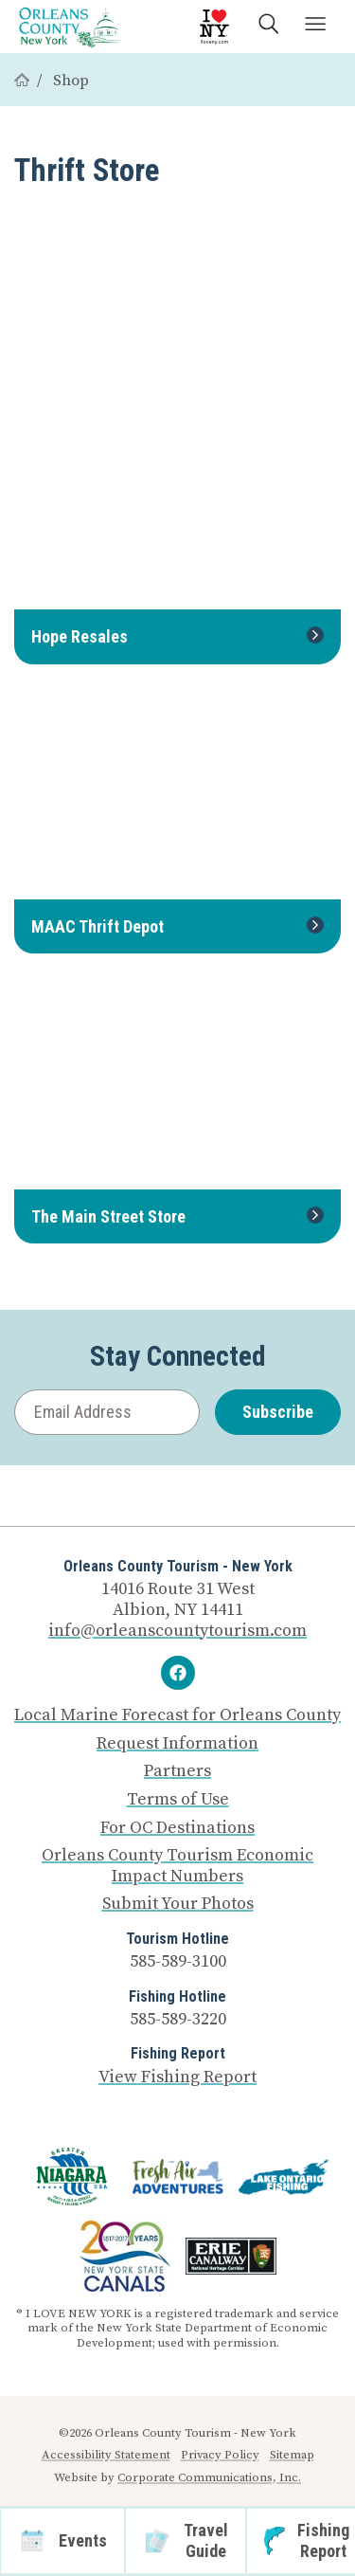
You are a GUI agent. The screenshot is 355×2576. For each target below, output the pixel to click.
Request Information (177, 1743)
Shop (71, 80)
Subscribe (277, 1412)
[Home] (21, 80)
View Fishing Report (177, 2077)
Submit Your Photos (178, 1904)
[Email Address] (107, 1412)
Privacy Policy (220, 2454)
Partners (177, 1771)
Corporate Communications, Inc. (209, 2477)
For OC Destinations (177, 1828)
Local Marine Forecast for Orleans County (177, 1715)
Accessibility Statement (106, 2454)
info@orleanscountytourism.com (177, 1631)
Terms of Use (178, 1799)
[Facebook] (178, 1673)
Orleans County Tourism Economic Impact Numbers (177, 1865)
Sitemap (292, 2454)
